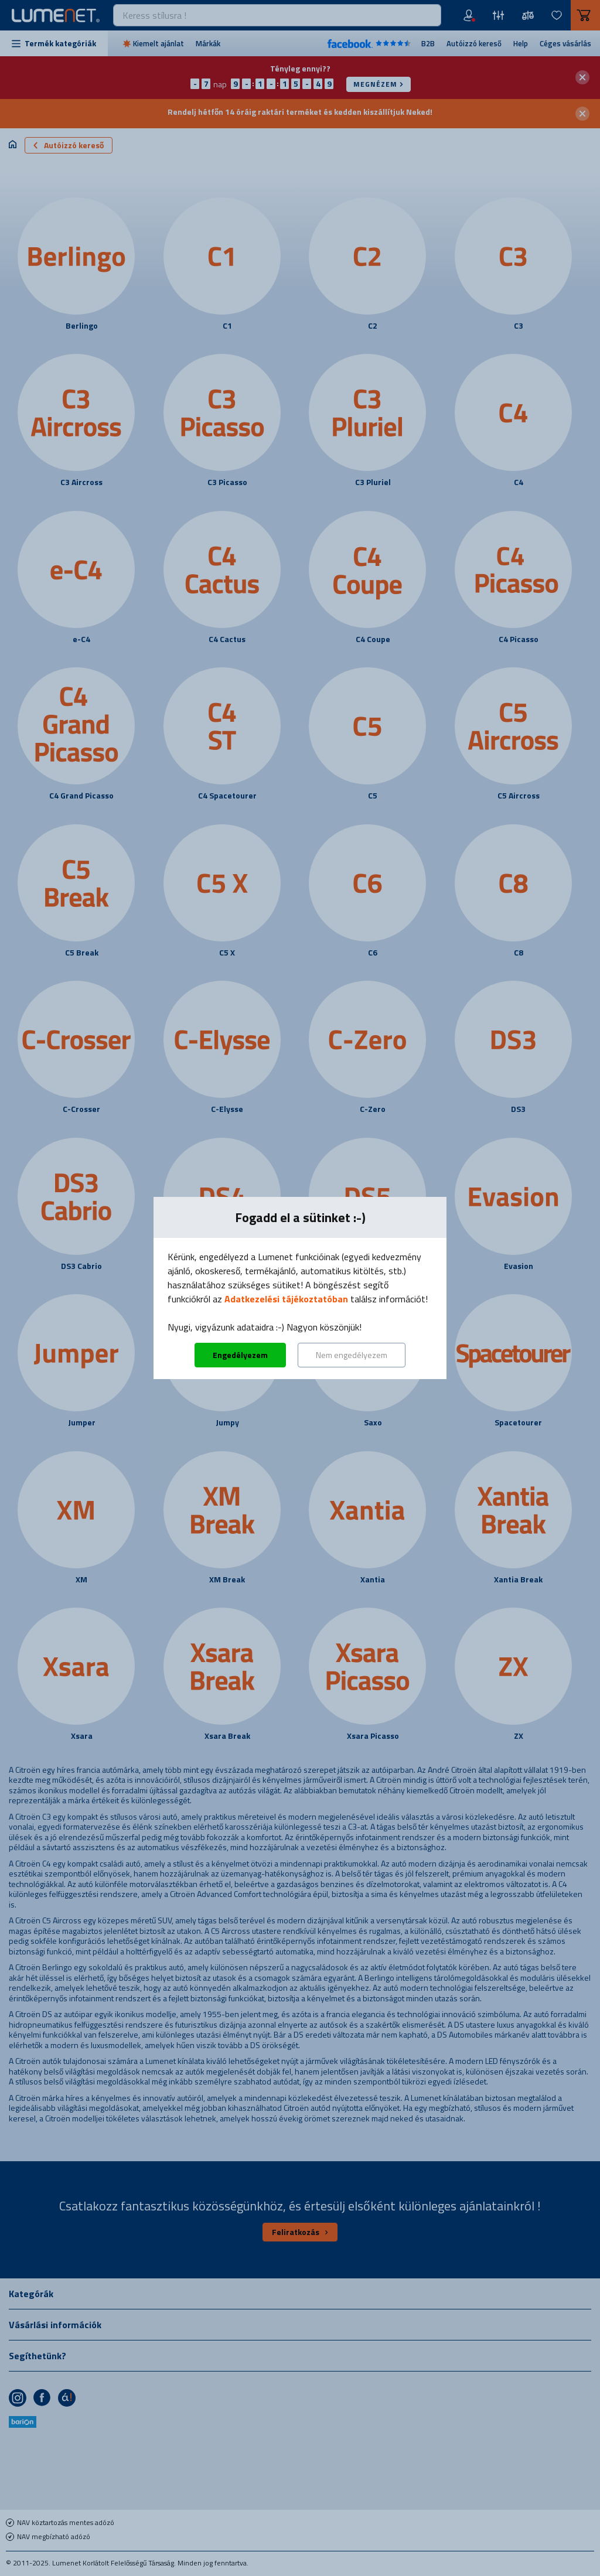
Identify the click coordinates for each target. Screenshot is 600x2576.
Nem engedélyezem (351, 1355)
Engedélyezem (240, 1355)
